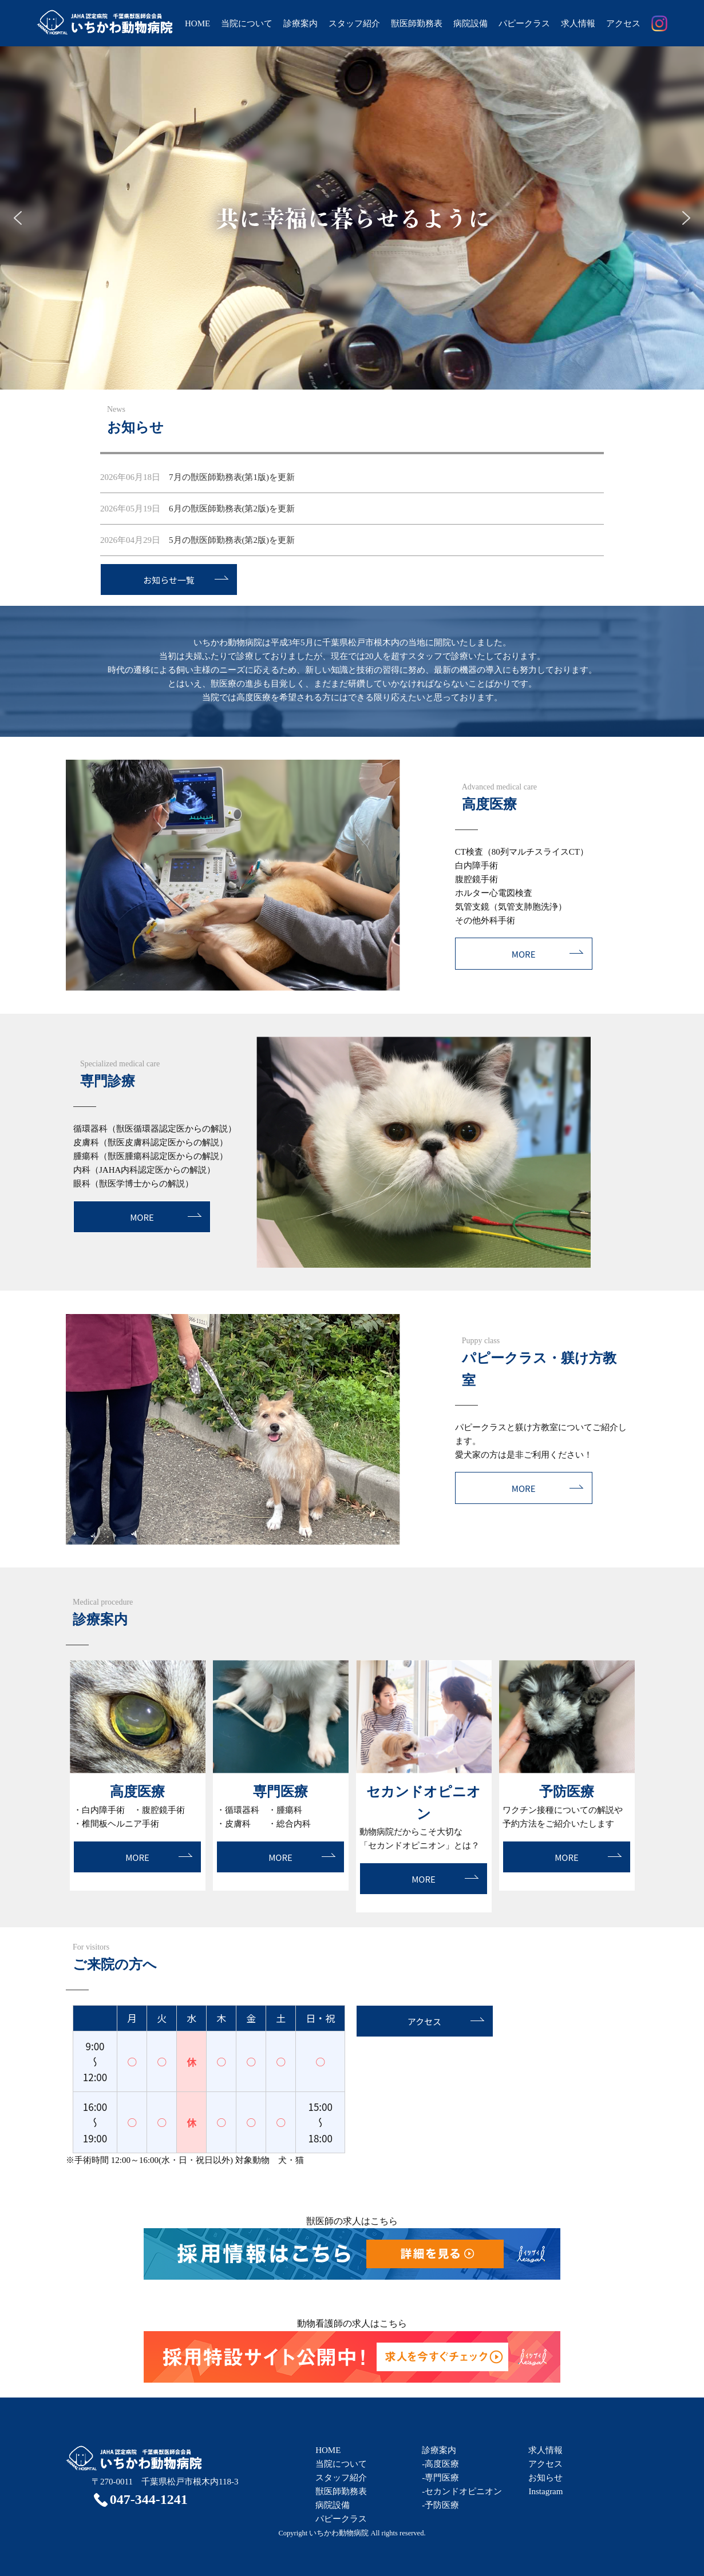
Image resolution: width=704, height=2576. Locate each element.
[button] (18, 218)
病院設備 (470, 23)
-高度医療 (440, 2463)
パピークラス (524, 23)
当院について (246, 23)
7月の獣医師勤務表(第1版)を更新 (197, 477)
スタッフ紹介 (354, 23)
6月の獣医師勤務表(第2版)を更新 (197, 508)
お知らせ (545, 2477)
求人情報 (578, 23)
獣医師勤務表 (416, 23)
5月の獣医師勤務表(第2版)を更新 (197, 540)
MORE (524, 954)
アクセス (623, 23)
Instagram (545, 2491)
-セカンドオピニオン (462, 2491)
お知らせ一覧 (169, 580)
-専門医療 (440, 2477)
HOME (197, 23)
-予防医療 (440, 2505)
